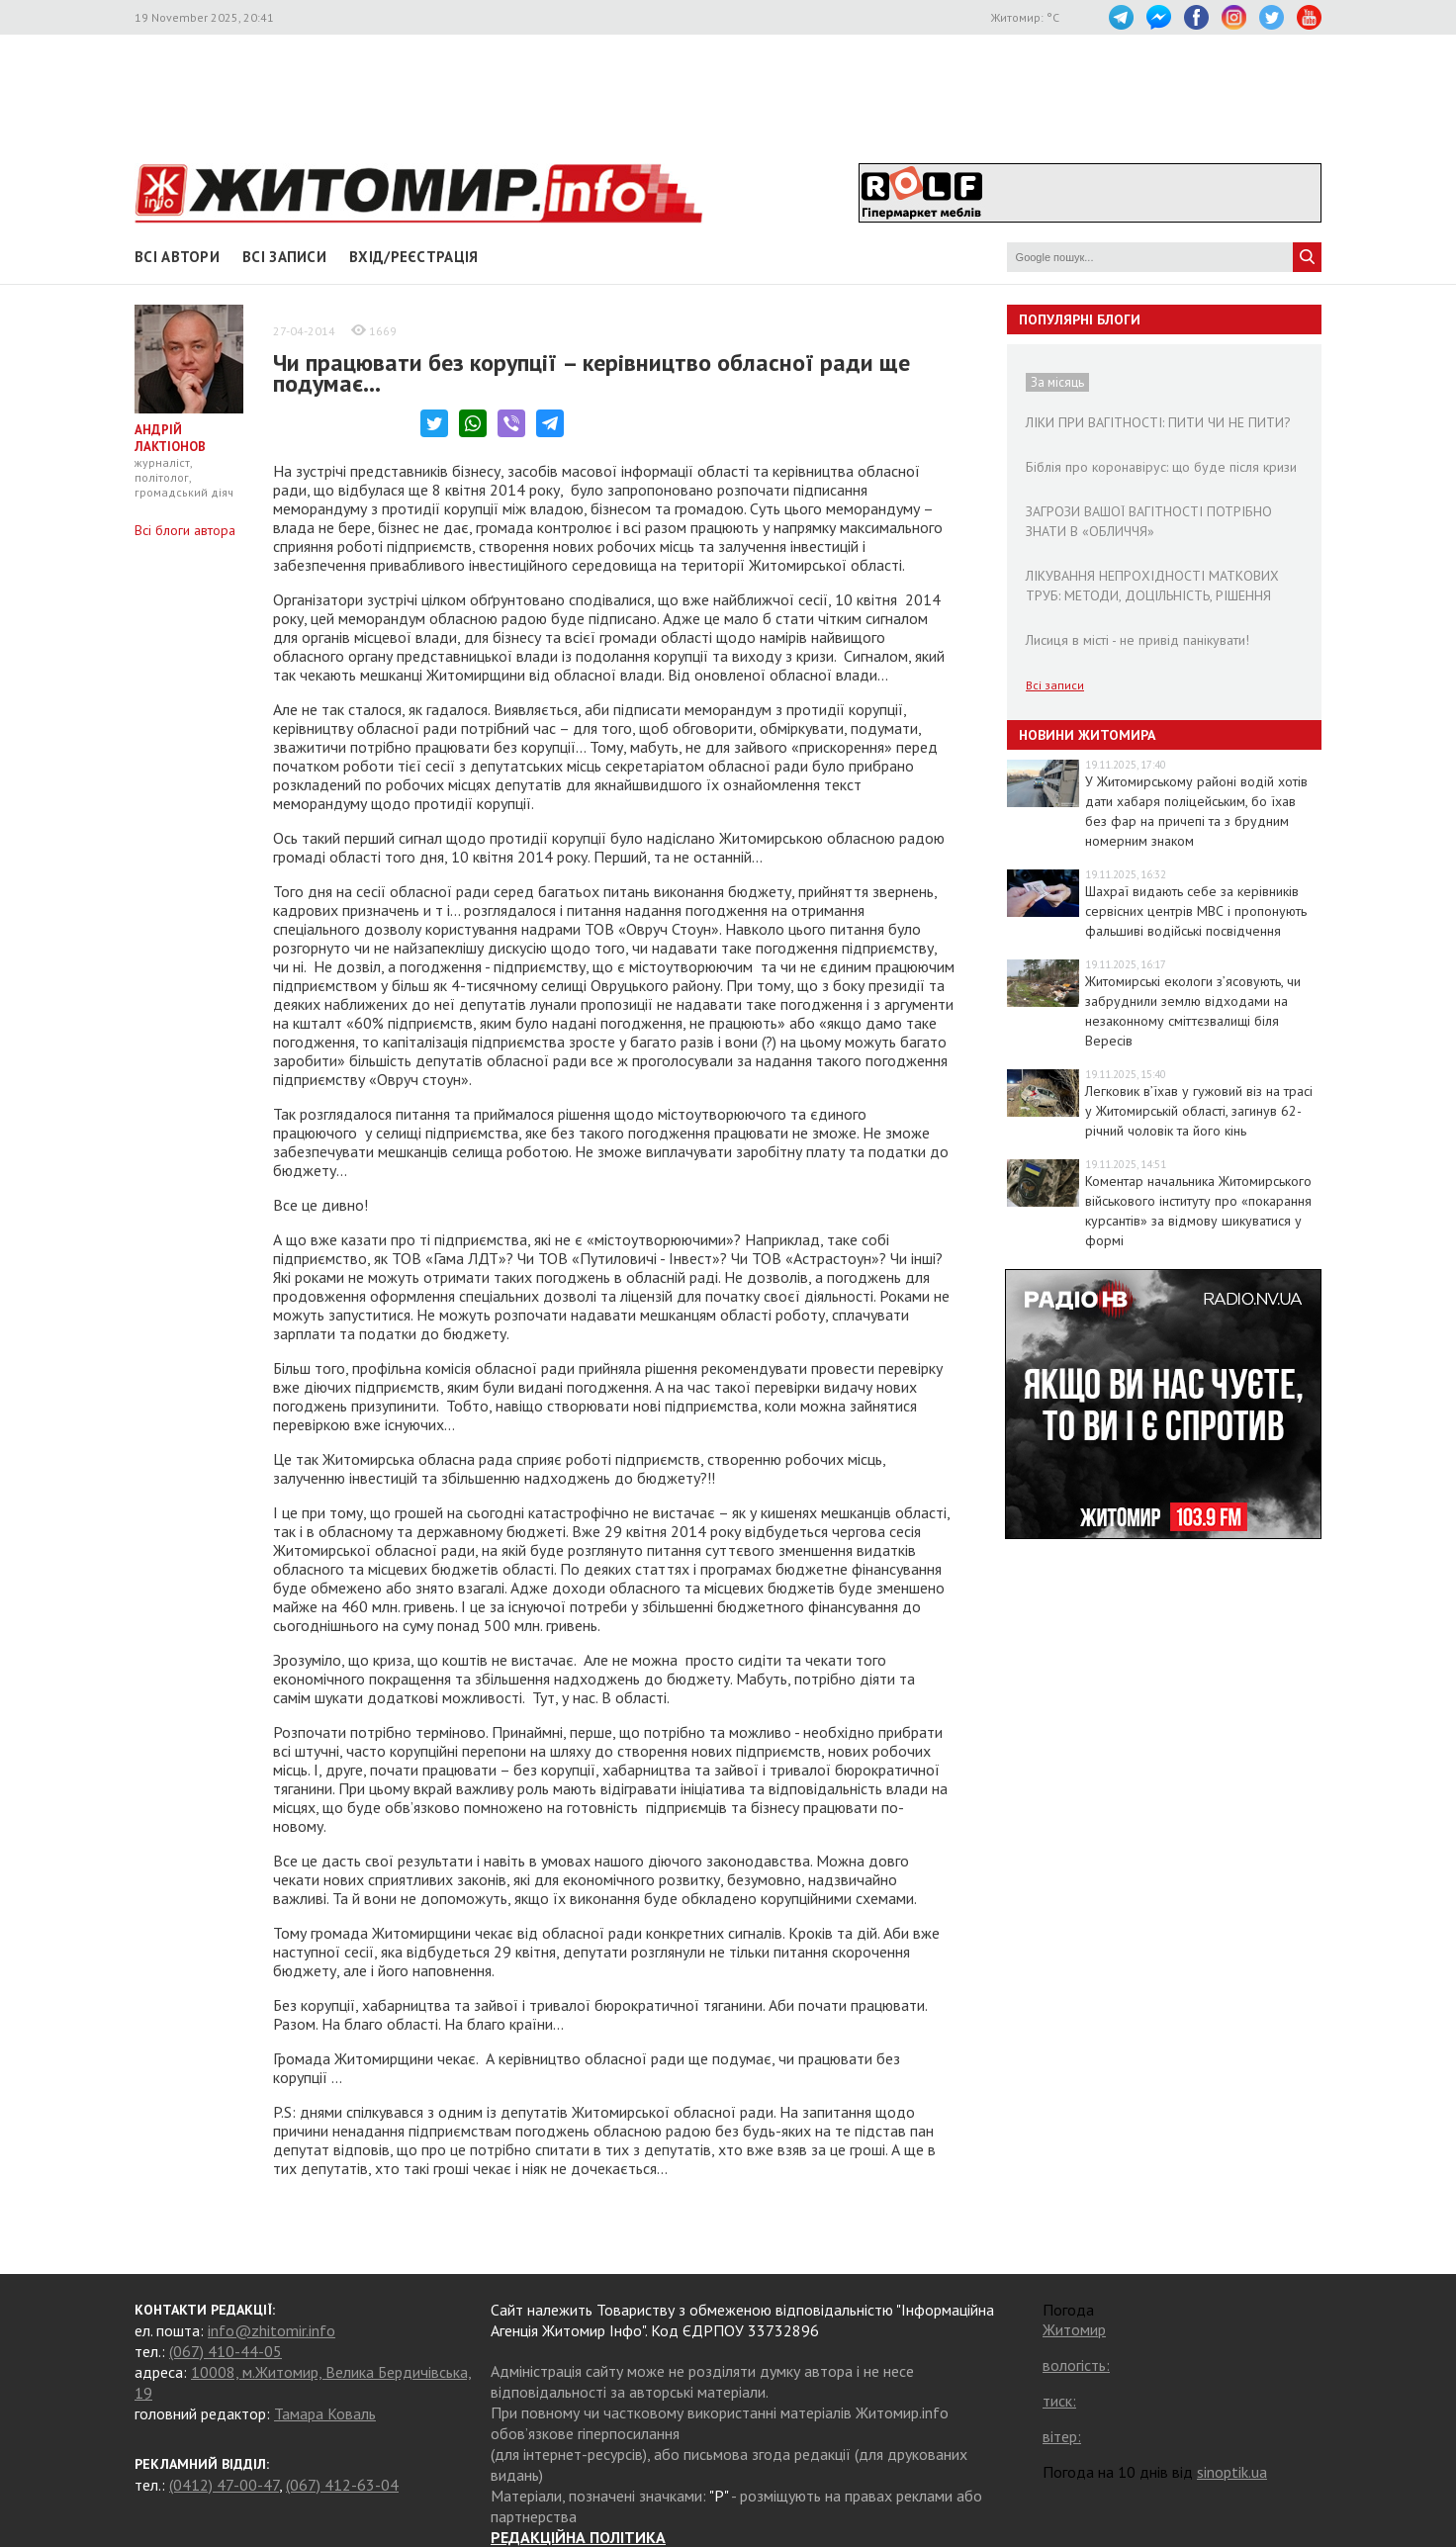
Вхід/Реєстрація (414, 256)
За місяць (1057, 382)
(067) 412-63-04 (342, 2485)
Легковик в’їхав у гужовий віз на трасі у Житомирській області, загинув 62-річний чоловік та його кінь (1199, 1110)
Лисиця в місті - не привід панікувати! (1137, 640)
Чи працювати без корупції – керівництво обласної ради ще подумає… (591, 373)
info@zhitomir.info (271, 2330)
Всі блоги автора (185, 530)
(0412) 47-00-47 (224, 2485)
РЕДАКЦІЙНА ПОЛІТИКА (578, 2537)
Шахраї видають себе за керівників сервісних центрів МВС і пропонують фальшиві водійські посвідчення (1196, 911)
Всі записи (284, 256)
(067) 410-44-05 (225, 2351)
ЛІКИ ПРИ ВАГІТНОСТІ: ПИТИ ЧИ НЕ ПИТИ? (1158, 422)
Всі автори (177, 256)
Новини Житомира (1087, 735)
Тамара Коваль (325, 2413)
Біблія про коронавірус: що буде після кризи (1161, 467)
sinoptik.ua (1232, 2472)
